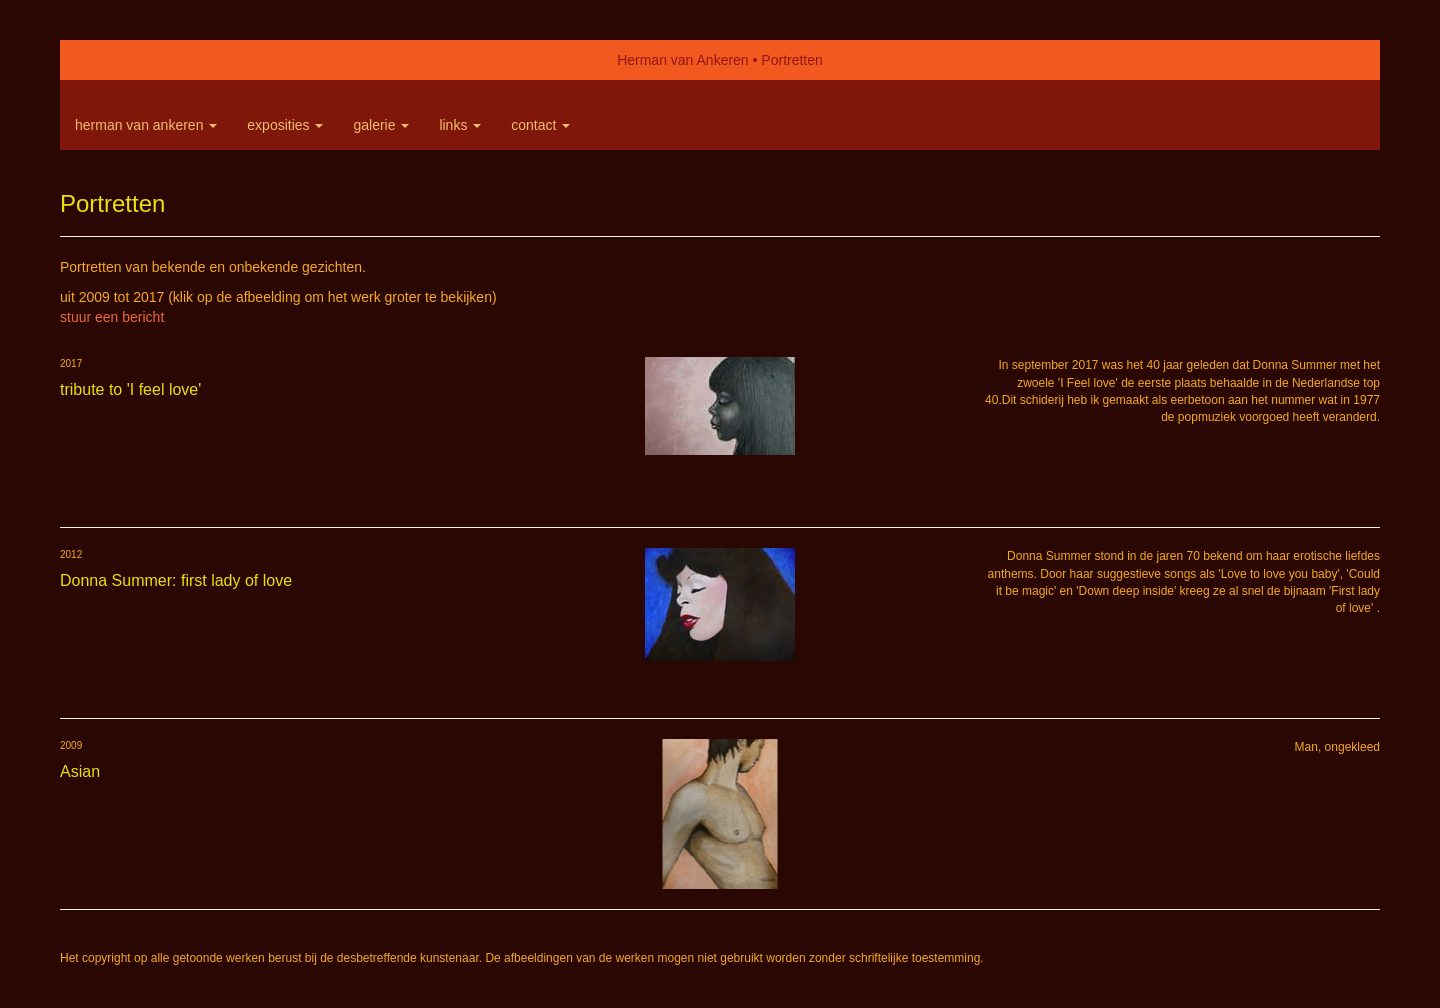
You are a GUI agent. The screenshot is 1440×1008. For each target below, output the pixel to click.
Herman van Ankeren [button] (146, 125)
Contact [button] (540, 125)
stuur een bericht (112, 317)
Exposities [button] (285, 125)
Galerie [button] (381, 125)
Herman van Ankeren (683, 60)
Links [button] (460, 125)
